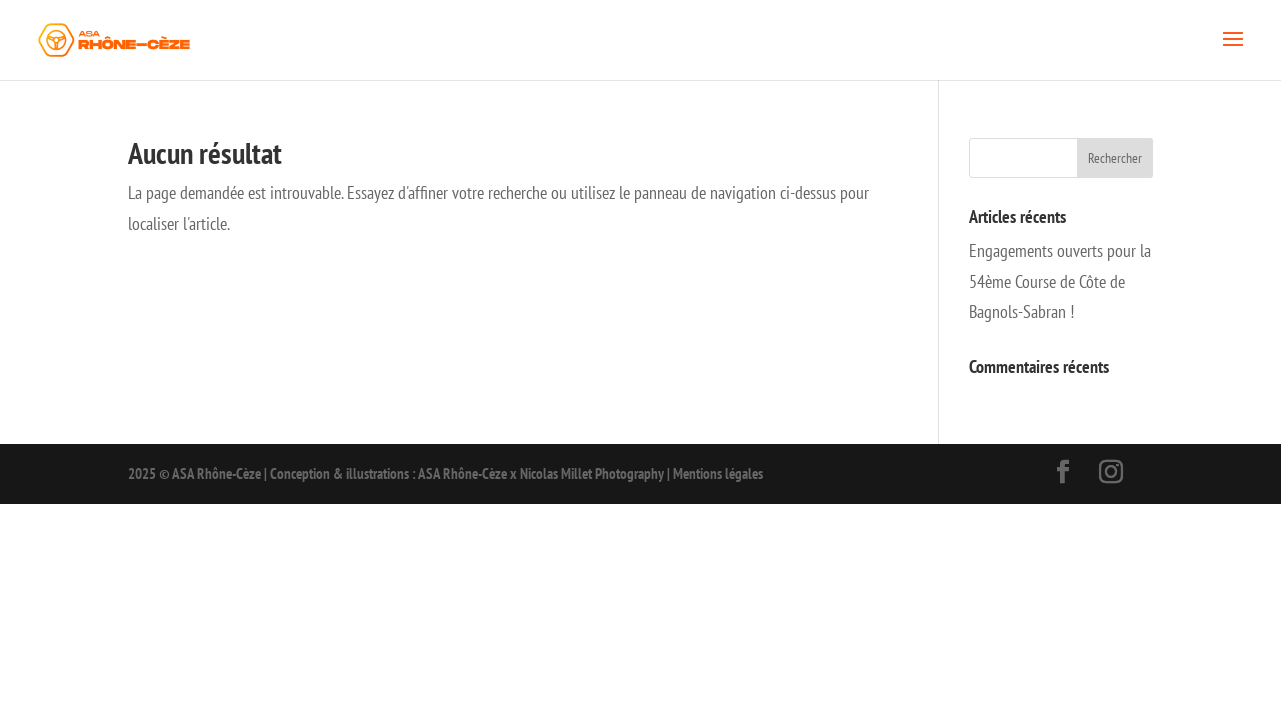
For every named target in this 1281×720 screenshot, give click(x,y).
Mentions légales (718, 473)
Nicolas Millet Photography (592, 473)
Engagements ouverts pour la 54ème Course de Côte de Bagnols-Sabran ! (1060, 281)
